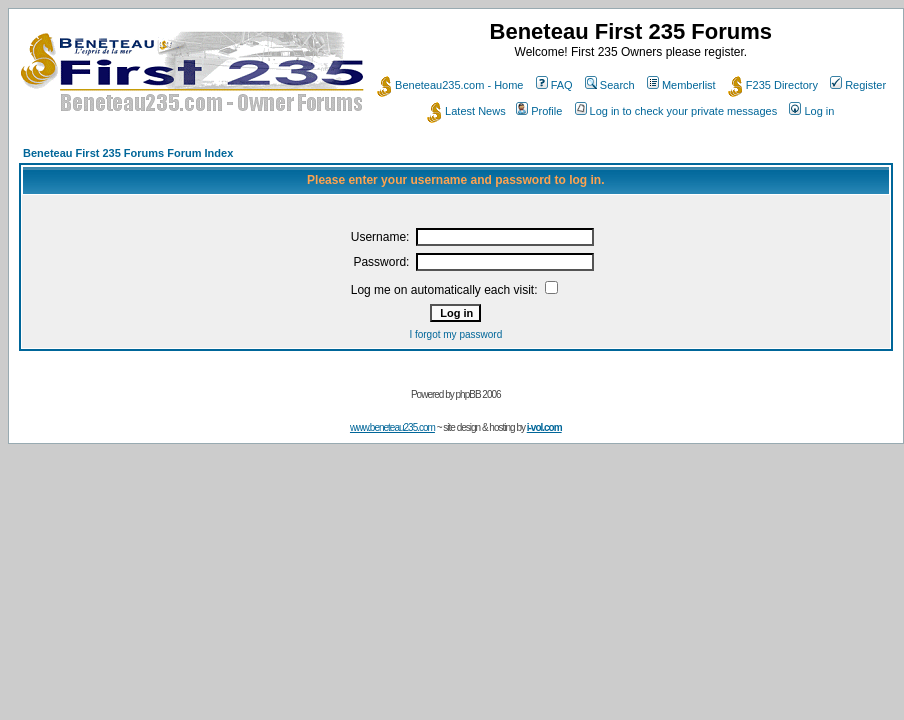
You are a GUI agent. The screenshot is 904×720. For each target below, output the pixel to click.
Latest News (466, 111)
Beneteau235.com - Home (450, 85)
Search (610, 85)
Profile (539, 111)
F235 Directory (773, 85)
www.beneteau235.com (392, 427)
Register (858, 85)
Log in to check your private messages (676, 111)
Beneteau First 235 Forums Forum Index (128, 153)
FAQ (554, 85)
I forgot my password (455, 334)
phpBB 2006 (478, 394)
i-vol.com (544, 427)
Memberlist (681, 85)
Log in (811, 111)
